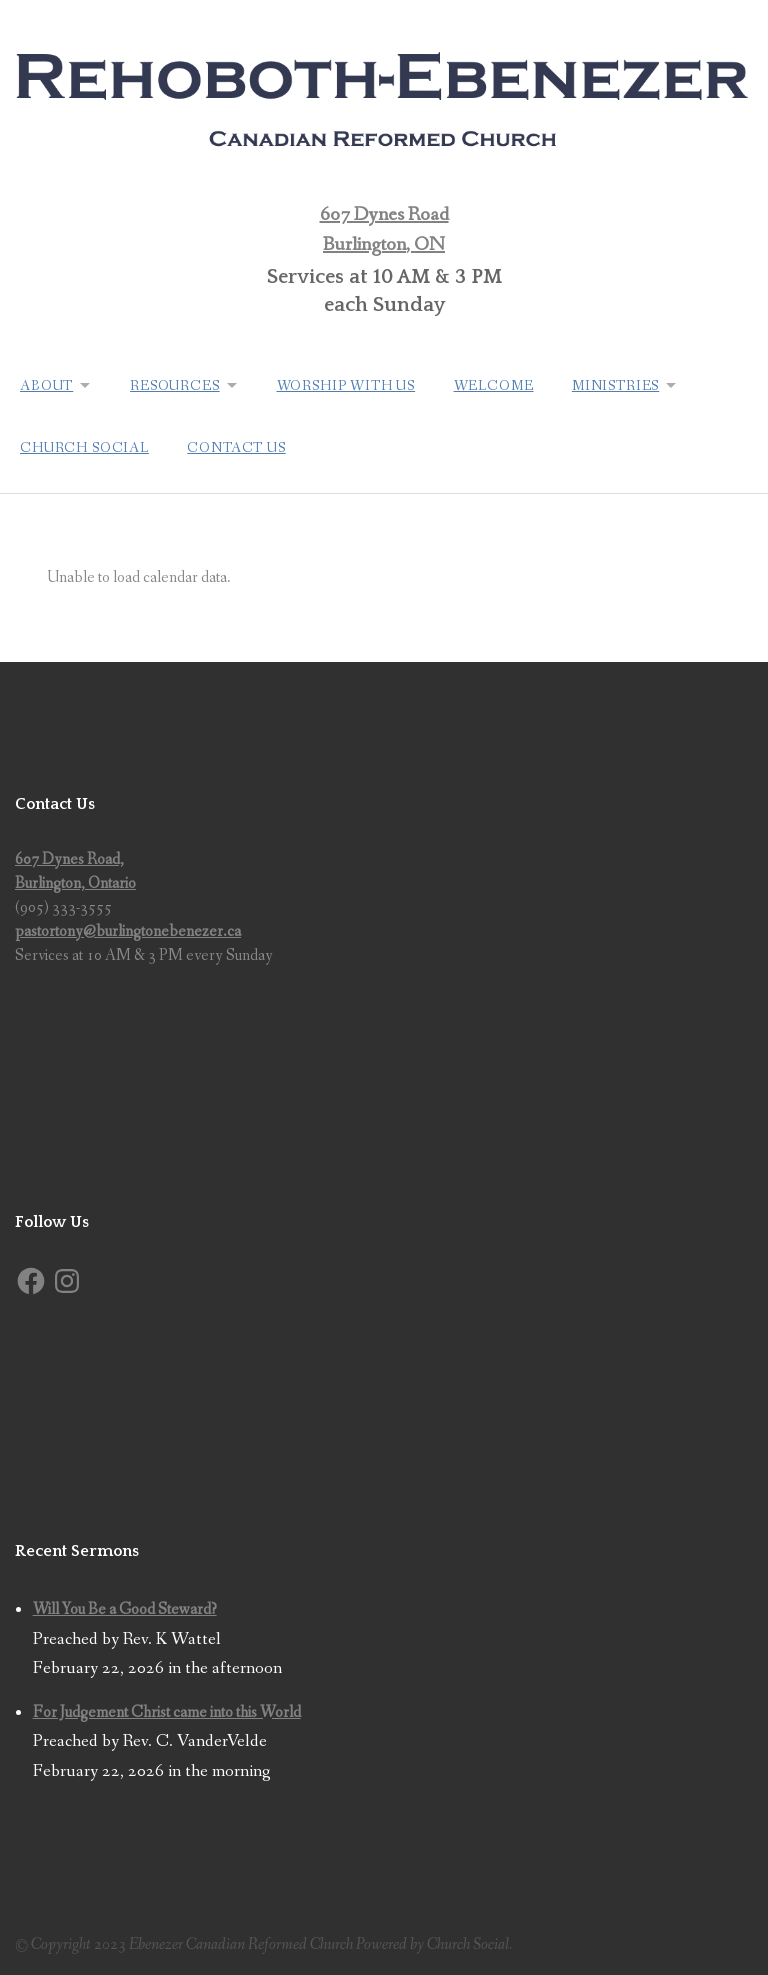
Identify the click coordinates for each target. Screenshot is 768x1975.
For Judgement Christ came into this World (167, 1708)
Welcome (501, 385)
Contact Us (238, 445)
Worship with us (352, 385)
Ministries (624, 385)
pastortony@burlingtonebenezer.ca (128, 927)
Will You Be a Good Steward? (125, 1605)
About (46, 385)
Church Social (84, 445)
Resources (178, 385)
